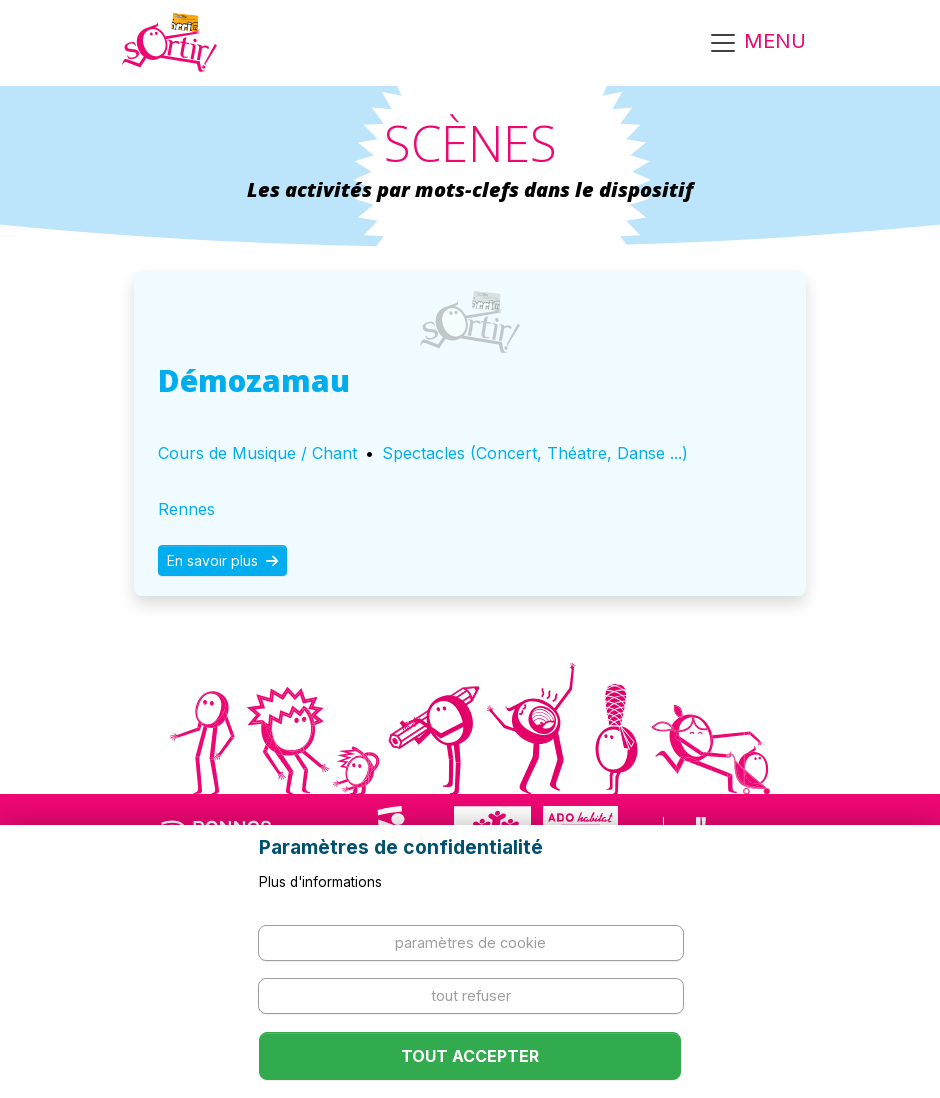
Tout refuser (471, 995)
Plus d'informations (320, 882)
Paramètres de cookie (470, 942)
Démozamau (254, 380)
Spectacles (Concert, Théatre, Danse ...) (535, 453)
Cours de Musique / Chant (257, 453)
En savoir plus (222, 560)
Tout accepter (470, 1056)
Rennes (186, 509)
